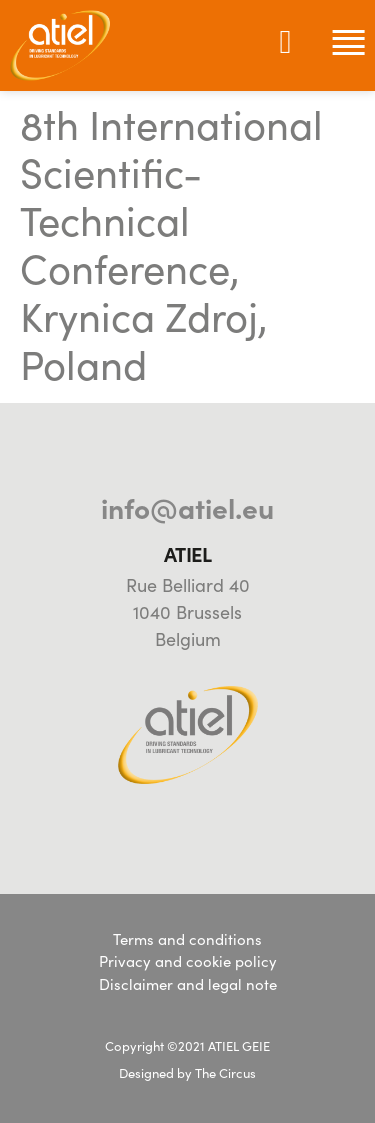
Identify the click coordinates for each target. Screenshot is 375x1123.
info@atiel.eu (187, 507)
